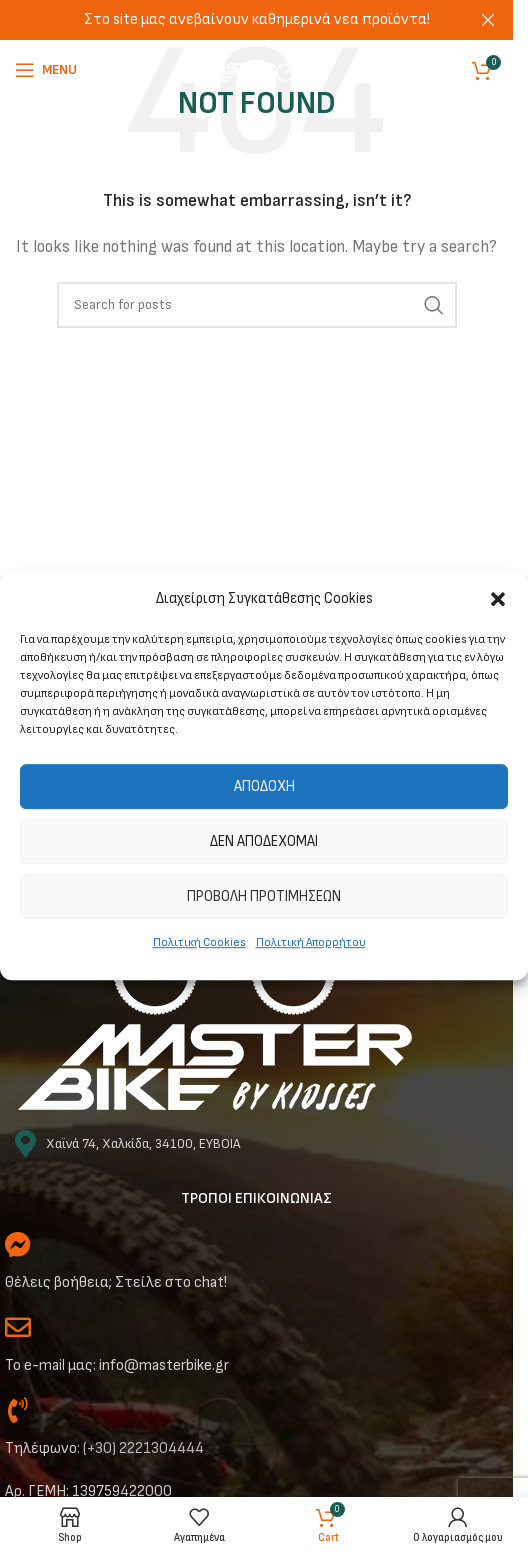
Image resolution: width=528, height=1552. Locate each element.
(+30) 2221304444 (143, 1448)
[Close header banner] (488, 20)
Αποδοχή (264, 786)
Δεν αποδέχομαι (264, 841)
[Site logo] (257, 69)
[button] (498, 599)
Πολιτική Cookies (199, 942)
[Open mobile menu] (46, 70)
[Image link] (215, 1007)
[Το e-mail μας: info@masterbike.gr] (18, 1327)
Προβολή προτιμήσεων (264, 896)
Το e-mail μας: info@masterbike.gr (117, 1365)
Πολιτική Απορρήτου (311, 942)
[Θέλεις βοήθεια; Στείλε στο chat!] (18, 1244)
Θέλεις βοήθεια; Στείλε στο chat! (116, 1282)
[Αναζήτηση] (257, 305)
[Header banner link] (256, 20)
